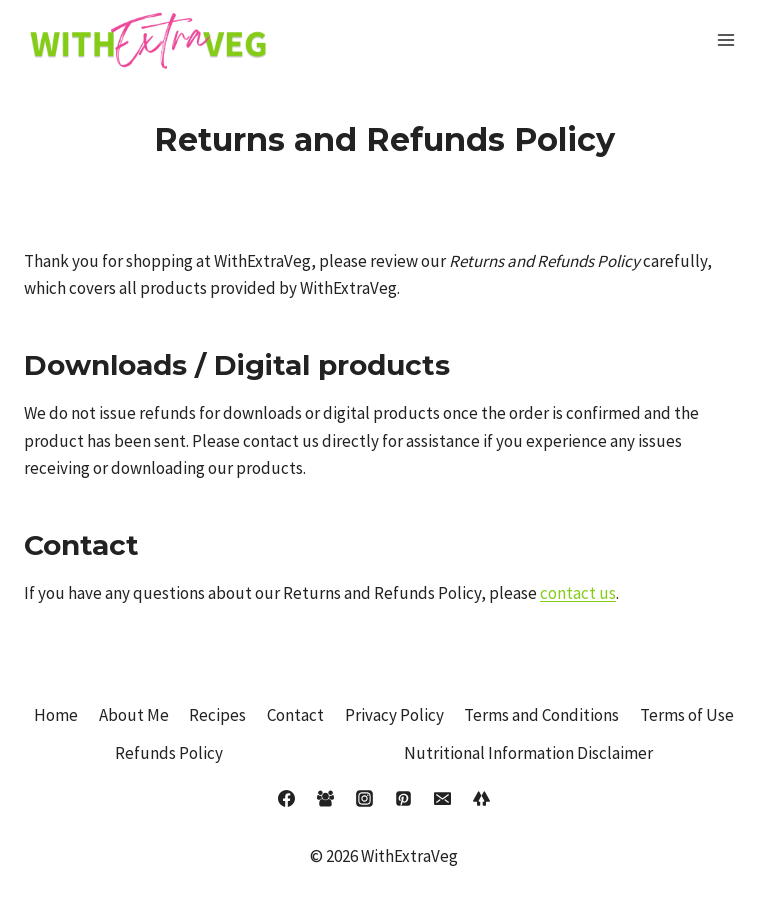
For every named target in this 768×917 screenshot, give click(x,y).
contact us (578, 593)
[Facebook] (286, 799)
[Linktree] (482, 799)
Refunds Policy (169, 753)
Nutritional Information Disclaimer (528, 753)
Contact (295, 715)
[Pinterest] (404, 799)
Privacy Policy (394, 715)
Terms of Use (687, 715)
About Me (134, 715)
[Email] (443, 799)
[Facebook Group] (325, 799)
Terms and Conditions (541, 715)
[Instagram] (364, 799)
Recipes (217, 715)
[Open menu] (725, 39)
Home (56, 715)
